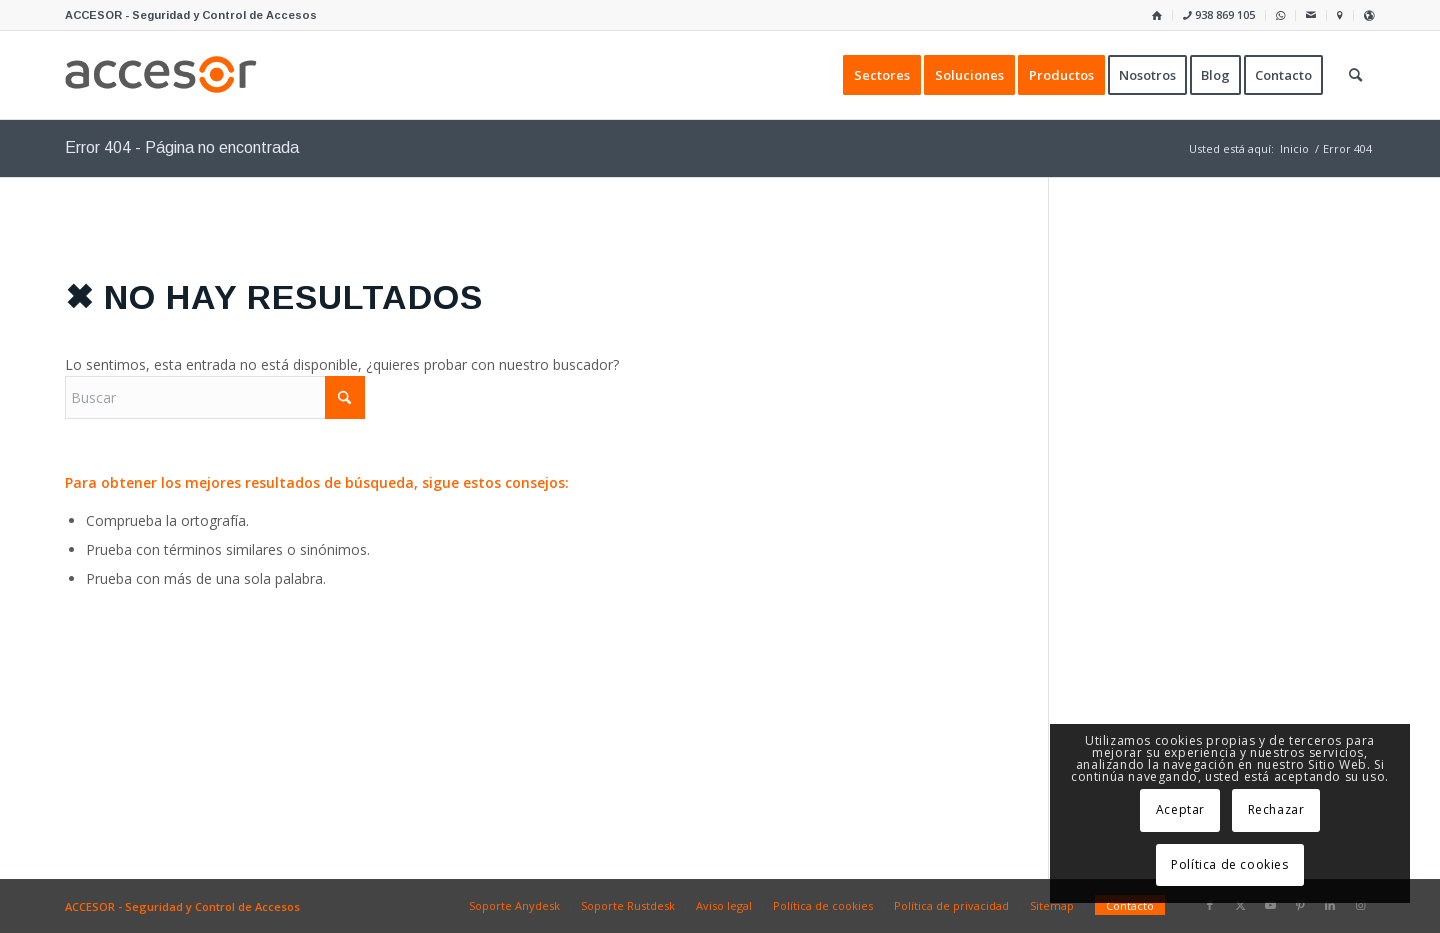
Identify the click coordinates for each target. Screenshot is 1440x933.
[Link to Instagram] (1360, 905)
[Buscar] (215, 397)
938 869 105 (1219, 14)
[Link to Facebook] (1210, 905)
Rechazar (1276, 809)
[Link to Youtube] (1270, 905)
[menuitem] (1157, 15)
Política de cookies (1229, 864)
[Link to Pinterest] (1300, 905)
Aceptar (1180, 809)
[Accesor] (161, 75)
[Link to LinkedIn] (1330, 905)
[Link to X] (1240, 905)
